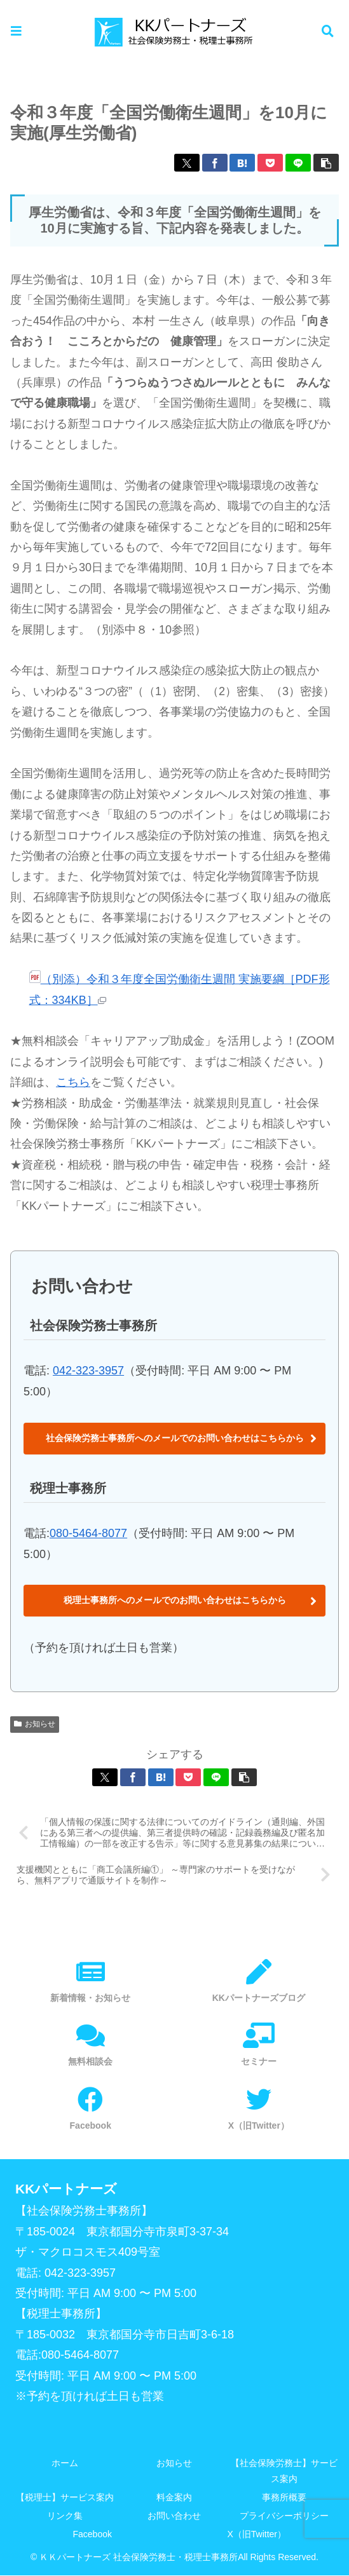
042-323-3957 (88, 1370)
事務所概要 (284, 2498)
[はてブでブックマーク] (242, 163)
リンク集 (65, 2517)
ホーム (64, 2463)
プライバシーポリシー (284, 2517)
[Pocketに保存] (270, 163)
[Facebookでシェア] (215, 163)
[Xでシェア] (187, 163)
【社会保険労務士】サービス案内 (284, 2471)
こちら (73, 1082)
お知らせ (34, 1723)
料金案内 (174, 2498)
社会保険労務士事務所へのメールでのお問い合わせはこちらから (175, 1438)
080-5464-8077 (88, 1533)
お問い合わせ (174, 2517)
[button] (326, 163)
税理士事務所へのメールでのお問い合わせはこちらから (175, 1600)
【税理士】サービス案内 (65, 2498)
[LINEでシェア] (298, 163)
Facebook (92, 2535)
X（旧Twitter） (256, 2535)
